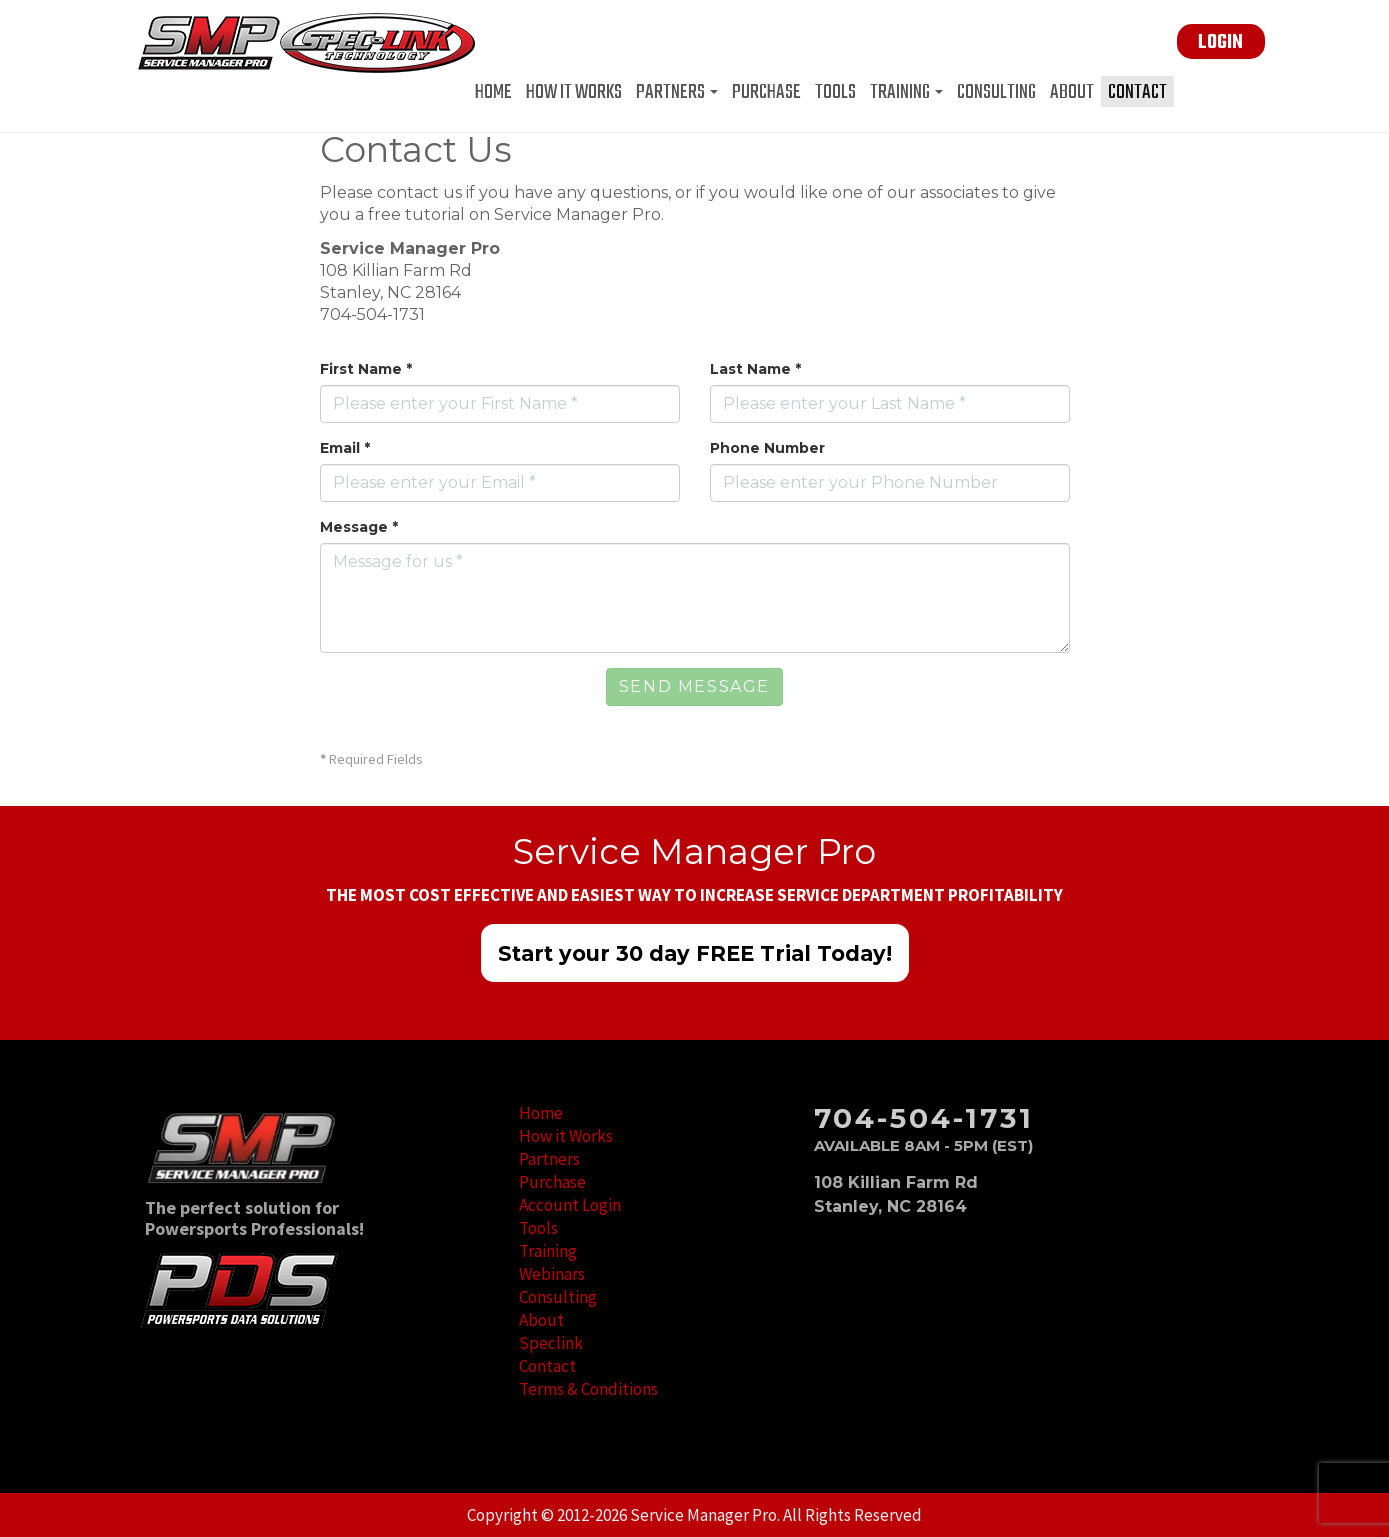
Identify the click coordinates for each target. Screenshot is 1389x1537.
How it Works (574, 92)
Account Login (570, 1205)
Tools (835, 92)
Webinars (552, 1274)
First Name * (366, 369)
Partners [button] (677, 92)
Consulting (996, 92)
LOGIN (1220, 42)
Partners (549, 1159)
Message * (359, 527)
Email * (345, 448)
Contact (1137, 92)
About (1072, 92)
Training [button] (906, 92)
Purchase (766, 92)
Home (493, 92)
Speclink (551, 1343)
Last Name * (755, 369)
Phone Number (767, 448)
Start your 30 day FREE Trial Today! (695, 953)
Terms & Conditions (588, 1389)
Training (548, 1251)
